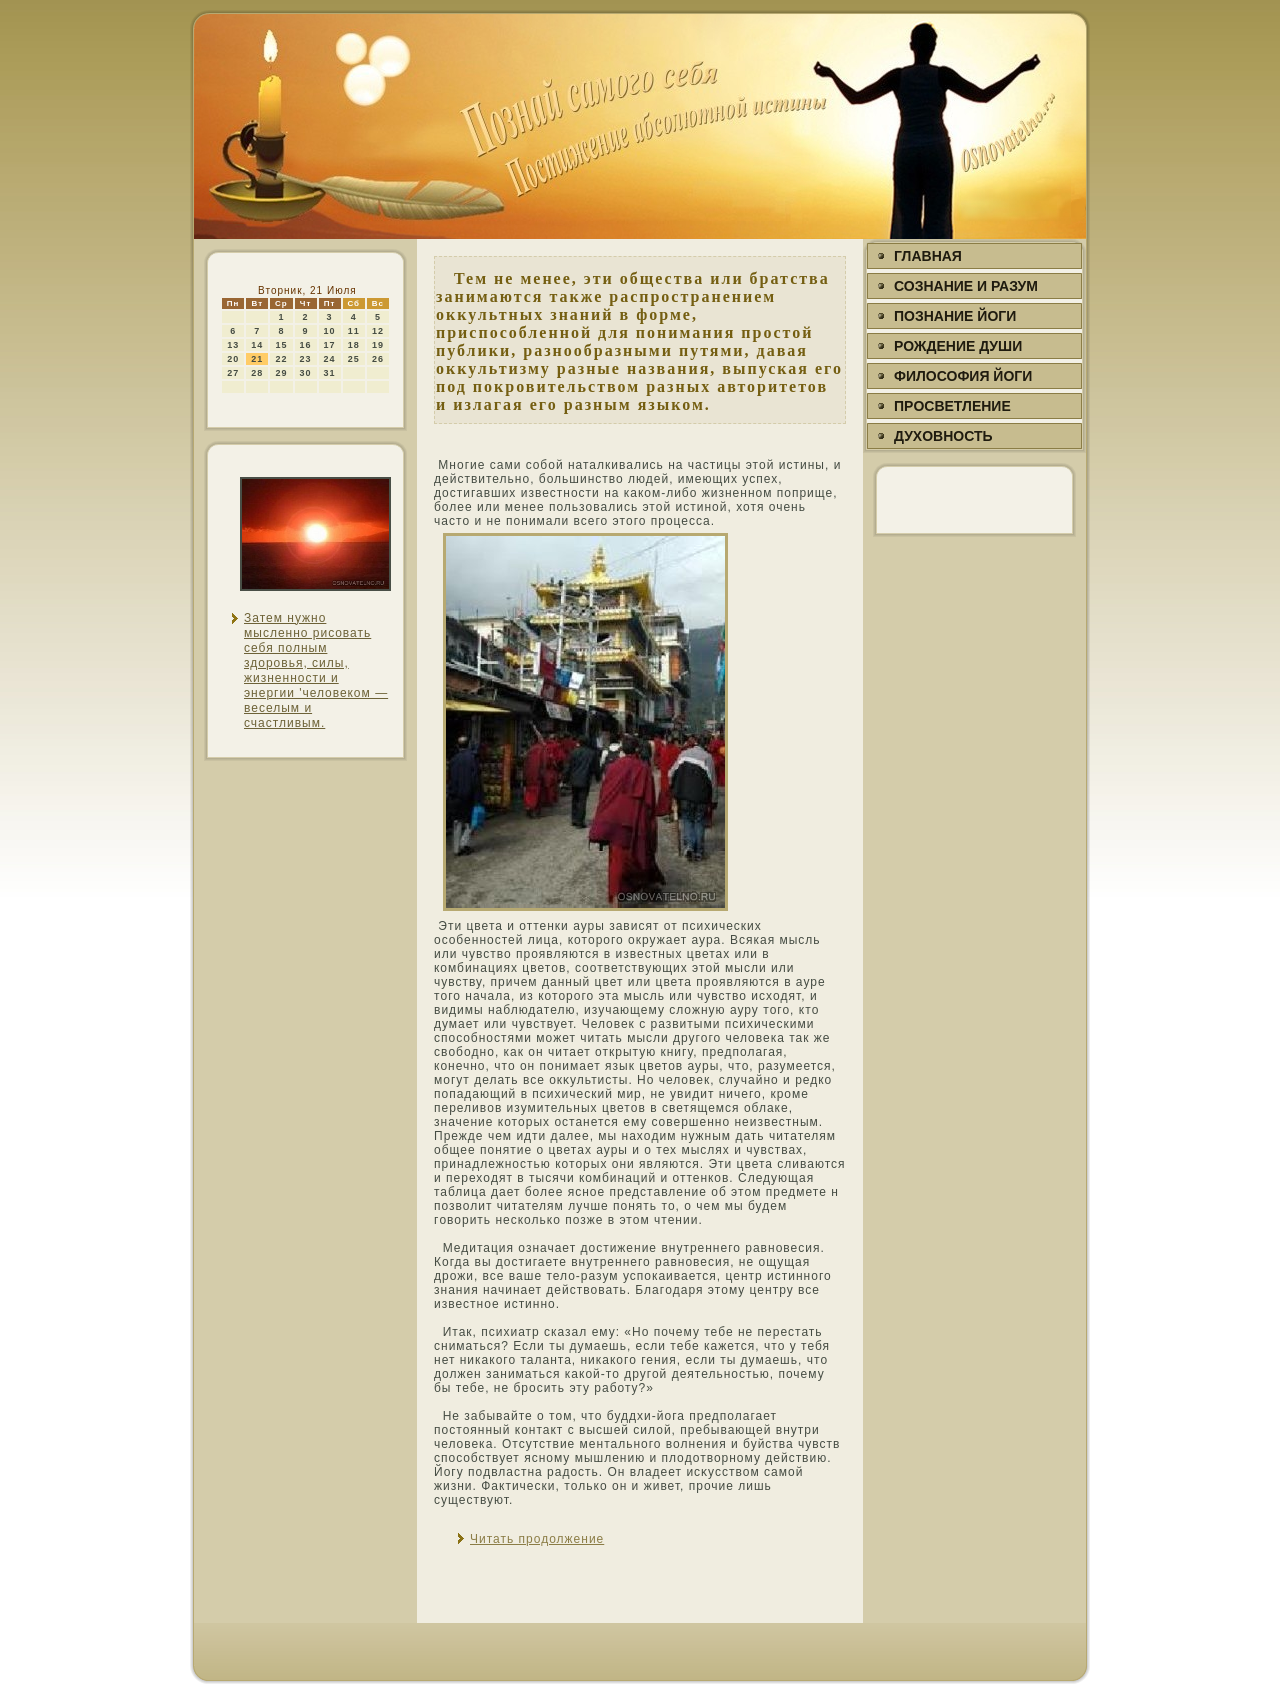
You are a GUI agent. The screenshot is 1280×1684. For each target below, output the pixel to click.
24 (330, 359)
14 (257, 345)
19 (378, 345)
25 (354, 359)
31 (330, 373)
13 (233, 345)
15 (281, 345)
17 (330, 345)
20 (233, 359)
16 (306, 345)
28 (257, 373)
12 (378, 331)
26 (378, 359)
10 (330, 331)
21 (257, 359)
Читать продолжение (537, 1539)
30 (306, 373)
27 (233, 373)
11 (354, 331)
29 (281, 373)
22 (281, 359)
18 (354, 345)
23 (306, 359)
